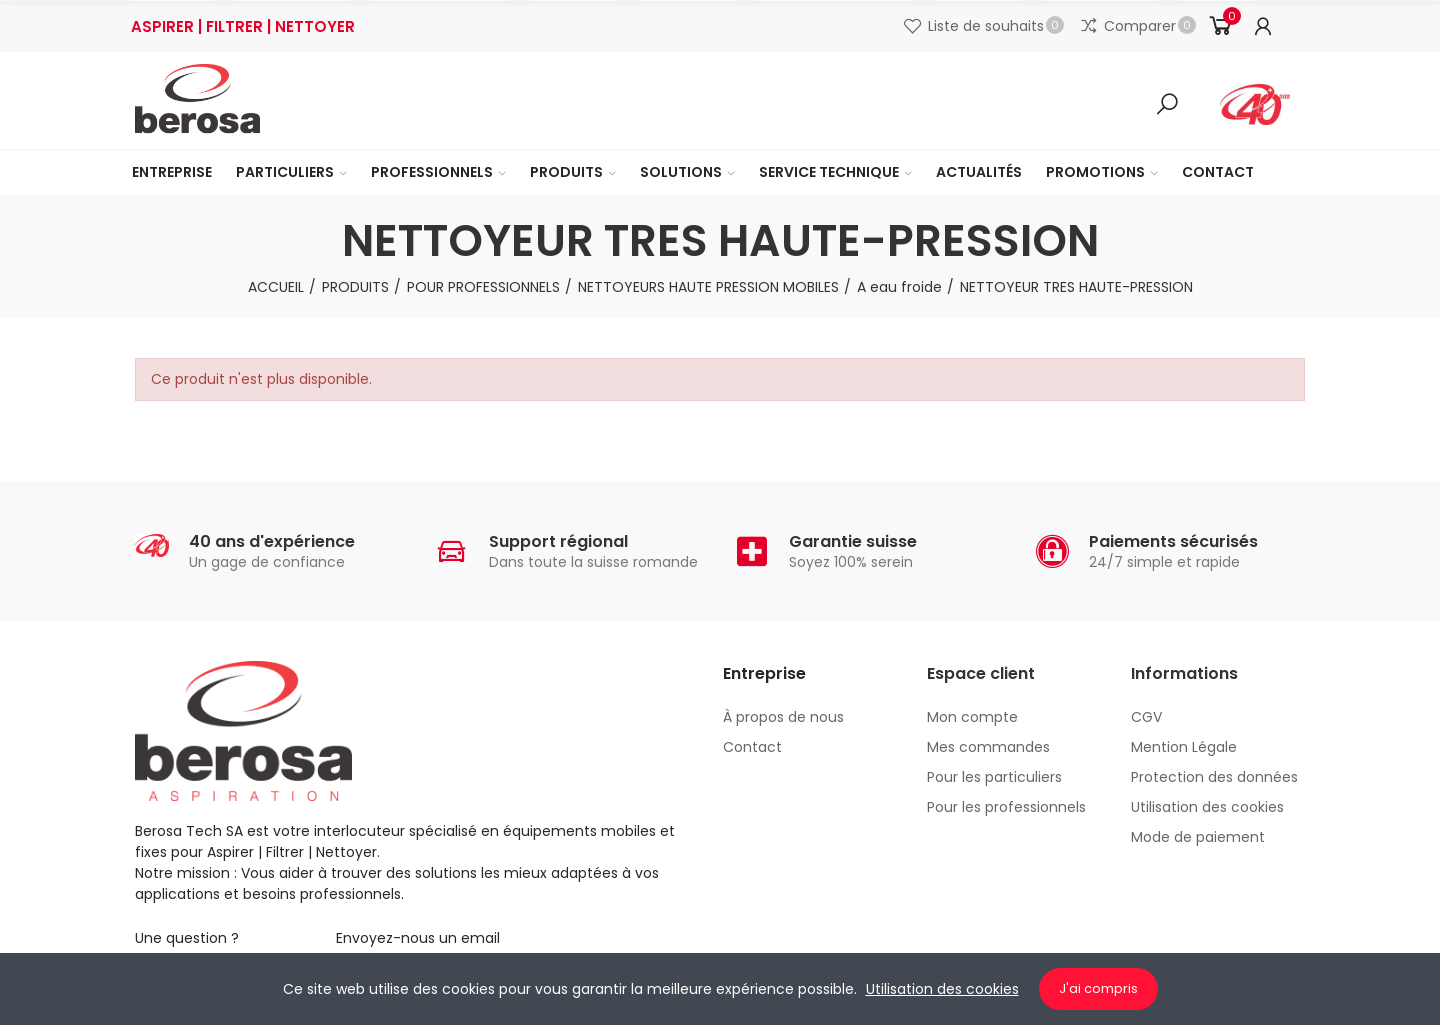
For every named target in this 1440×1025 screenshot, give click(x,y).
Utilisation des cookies (942, 989)
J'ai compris (1098, 988)
